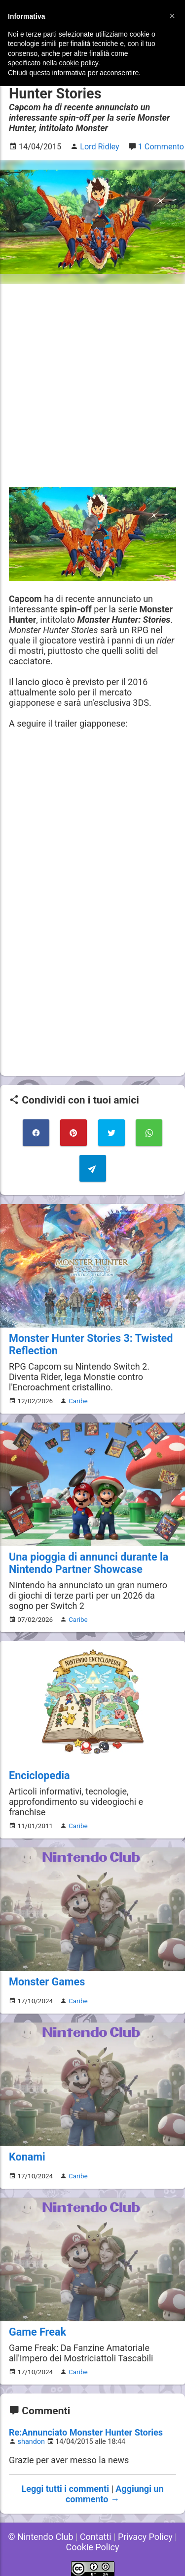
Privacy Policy (145, 2536)
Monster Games (47, 1982)
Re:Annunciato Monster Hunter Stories (86, 2432)
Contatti (95, 2536)
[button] (172, 16)
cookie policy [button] (78, 63)
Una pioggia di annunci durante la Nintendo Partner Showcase (88, 1563)
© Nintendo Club (40, 2536)
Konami (27, 2157)
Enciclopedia (39, 1775)
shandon (31, 2442)
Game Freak (37, 2332)
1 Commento (161, 146)
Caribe (78, 1401)
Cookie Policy (92, 2547)
